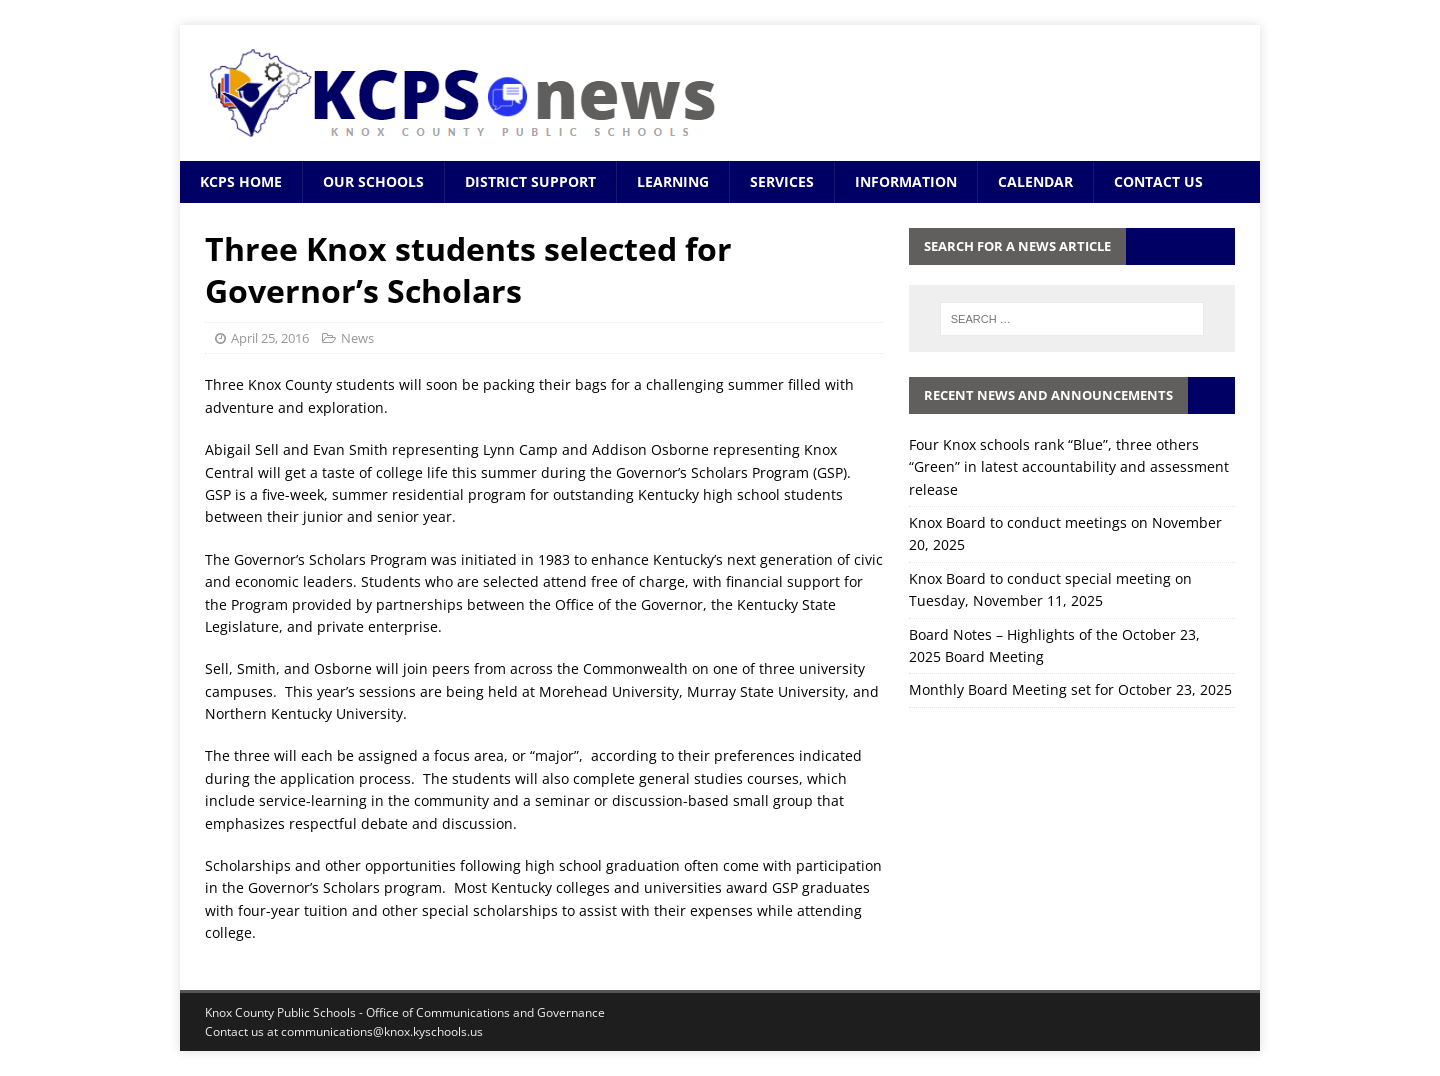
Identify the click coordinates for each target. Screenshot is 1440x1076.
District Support (530, 181)
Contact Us (1158, 181)
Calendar (1035, 181)
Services (782, 181)
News (357, 338)
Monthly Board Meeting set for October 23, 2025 (1070, 689)
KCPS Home (241, 181)
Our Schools (373, 181)
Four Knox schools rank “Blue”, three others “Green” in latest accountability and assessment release (1069, 467)
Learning (673, 181)
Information (906, 181)
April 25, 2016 (270, 338)
